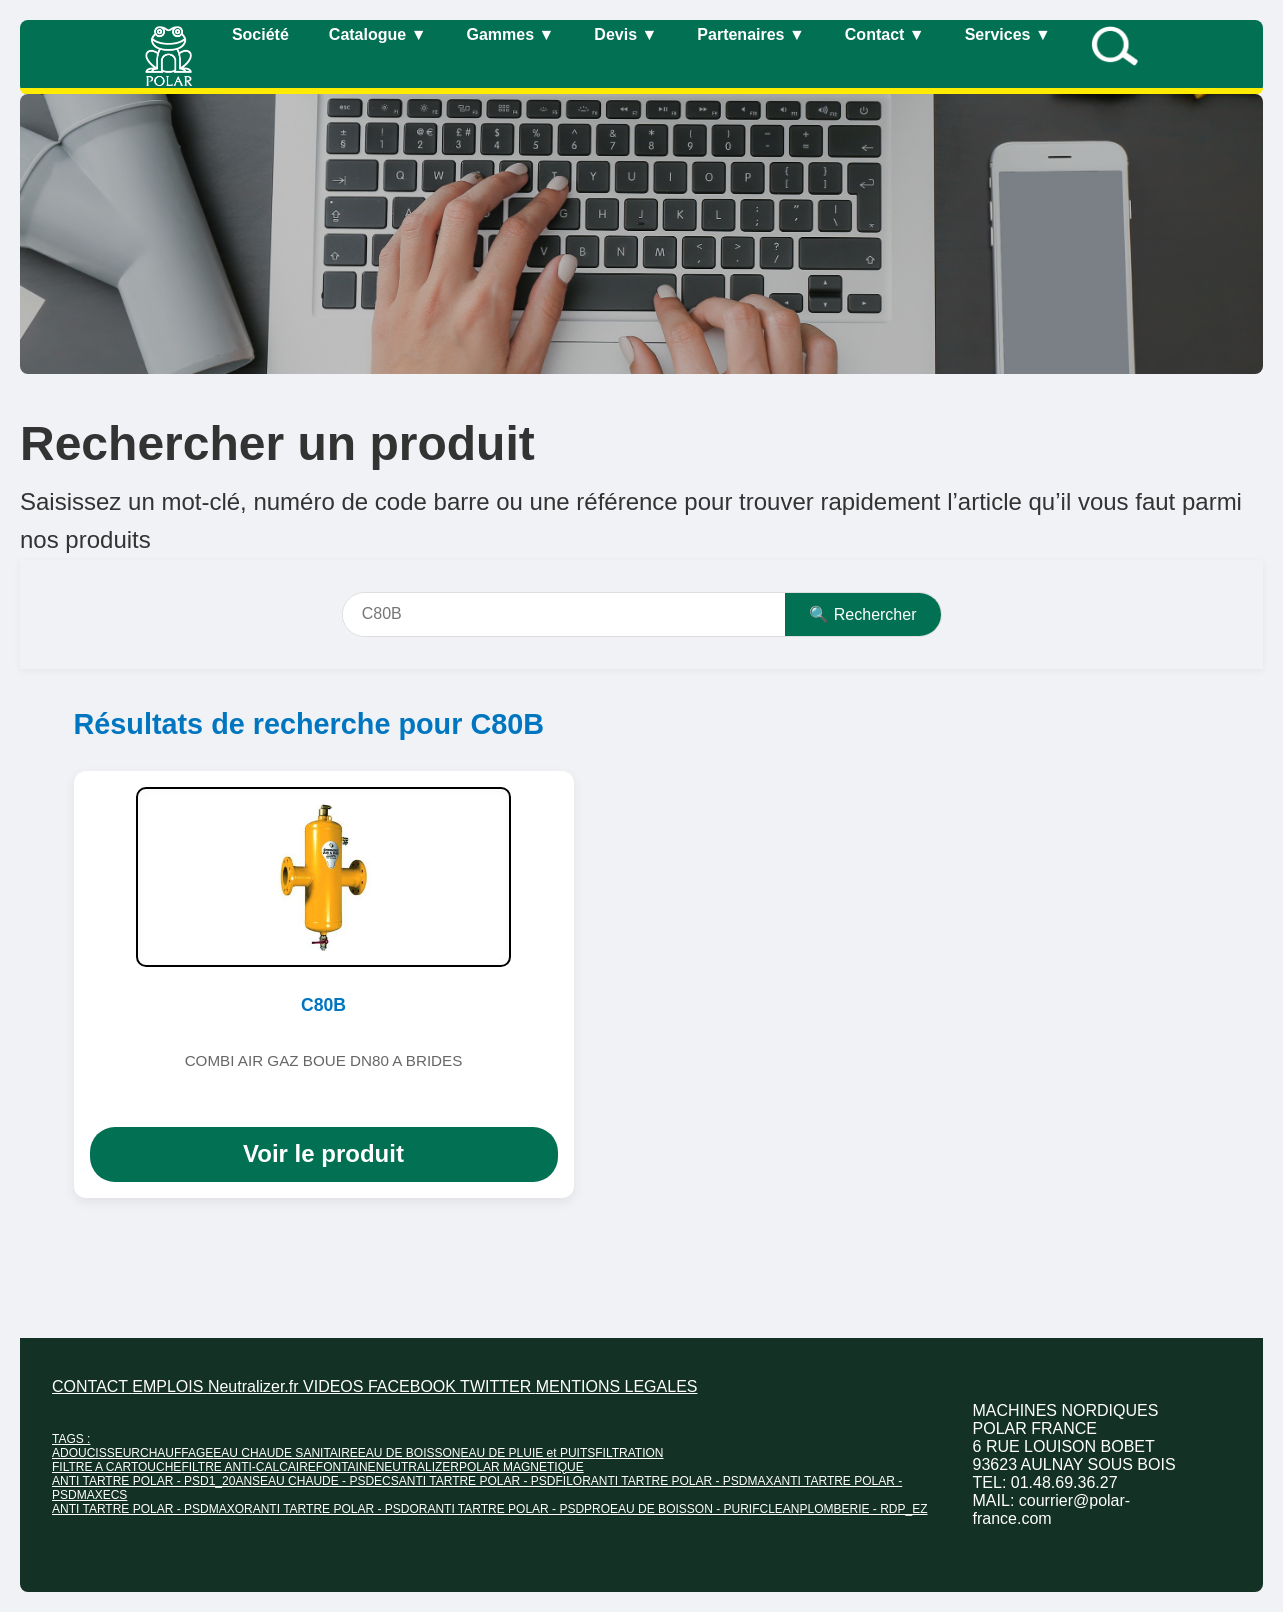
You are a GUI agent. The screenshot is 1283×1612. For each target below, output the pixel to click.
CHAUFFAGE (176, 1453)
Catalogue (378, 34)
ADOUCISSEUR (96, 1453)
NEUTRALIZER (417, 1467)
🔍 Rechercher (862, 614)
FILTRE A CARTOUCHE (116, 1467)
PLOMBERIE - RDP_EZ (863, 1509)
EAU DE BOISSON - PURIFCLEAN (704, 1509)
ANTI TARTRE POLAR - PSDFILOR (495, 1481)
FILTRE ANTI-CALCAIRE (248, 1467)
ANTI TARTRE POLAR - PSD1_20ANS (156, 1481)
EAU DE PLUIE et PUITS (528, 1453)
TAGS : (71, 1439)
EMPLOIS (170, 1386)
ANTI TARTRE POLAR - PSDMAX (682, 1481)
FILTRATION (629, 1453)
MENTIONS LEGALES (617, 1386)
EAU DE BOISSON (409, 1453)
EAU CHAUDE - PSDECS (329, 1481)
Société (260, 34)
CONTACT (92, 1386)
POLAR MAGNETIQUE (521, 1467)
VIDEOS (335, 1386)
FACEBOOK (414, 1386)
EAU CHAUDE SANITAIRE (285, 1453)
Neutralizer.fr (255, 1386)
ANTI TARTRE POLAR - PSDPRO (518, 1509)
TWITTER (498, 1386)
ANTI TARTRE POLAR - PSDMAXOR (152, 1509)
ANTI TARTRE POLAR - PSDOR (340, 1509)
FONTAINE (346, 1467)
